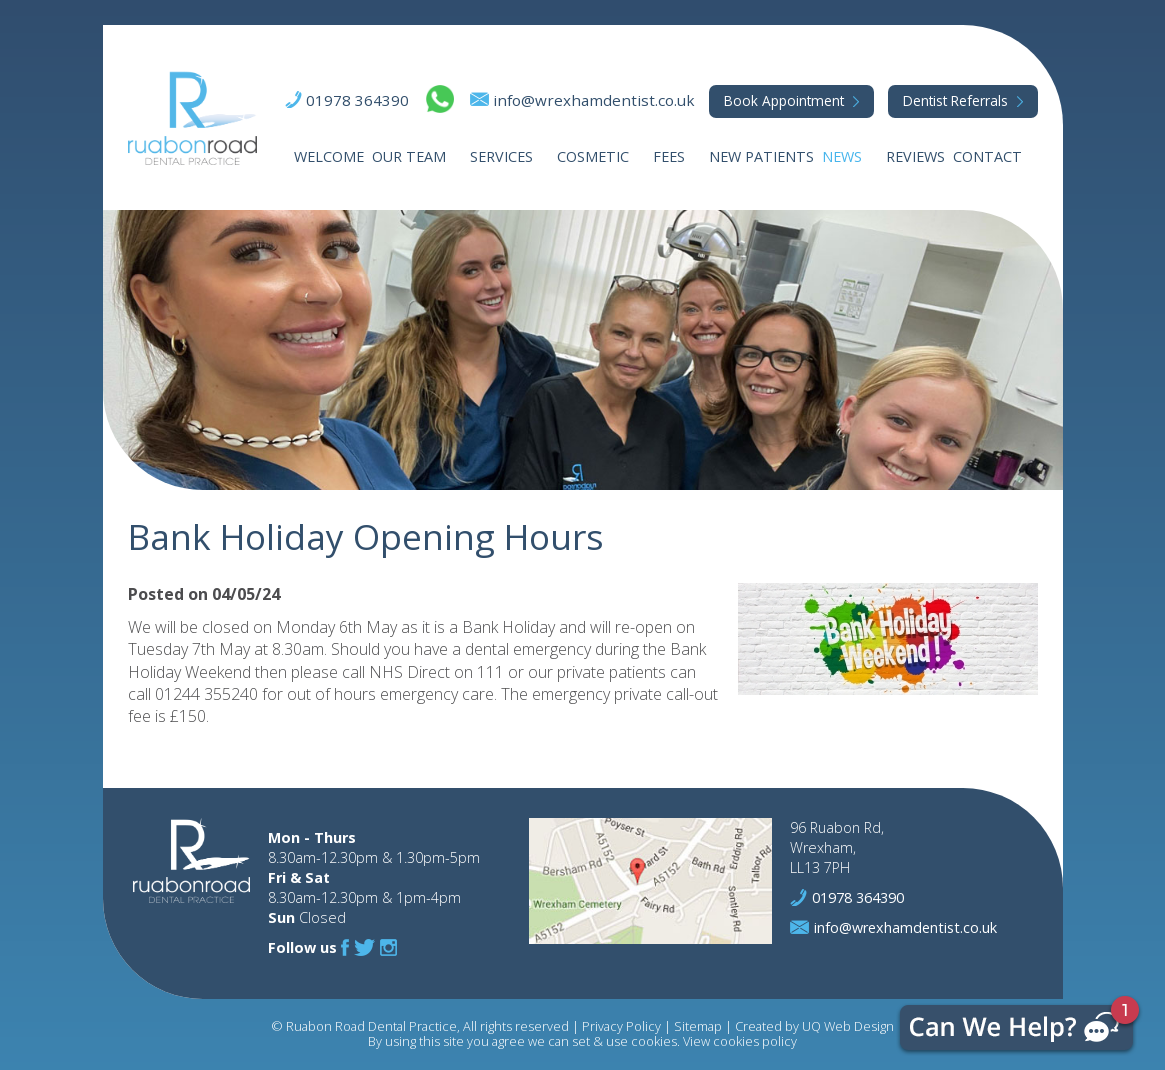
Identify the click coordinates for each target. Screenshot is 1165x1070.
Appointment (784, 100)
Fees (669, 156)
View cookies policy (740, 1041)
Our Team (409, 156)
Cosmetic (593, 156)
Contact (987, 156)
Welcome (329, 156)
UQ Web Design (848, 1026)
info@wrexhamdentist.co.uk (594, 100)
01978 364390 (357, 100)
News (842, 156)
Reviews (915, 156)
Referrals (955, 100)
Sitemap (698, 1026)
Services (501, 156)
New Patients (761, 156)
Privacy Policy (621, 1026)
